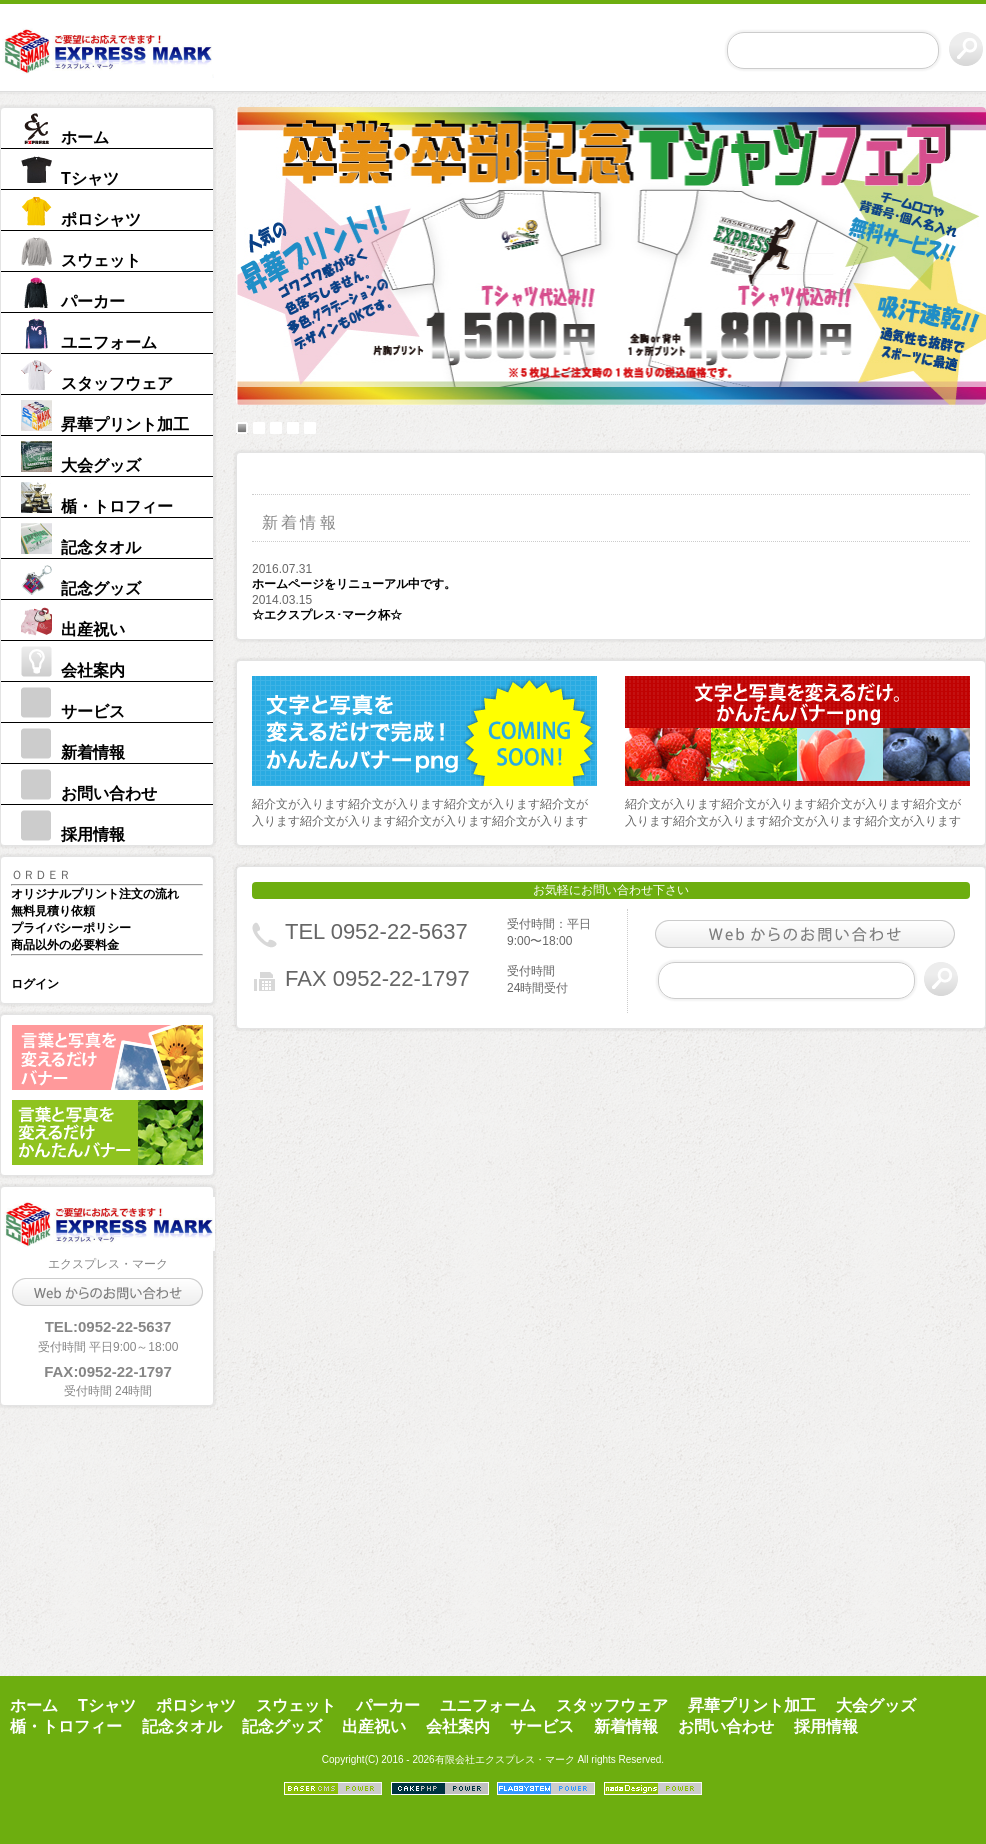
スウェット (101, 260)
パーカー (93, 301)
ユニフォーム (109, 342)
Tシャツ (90, 178)
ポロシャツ (101, 219)
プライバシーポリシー (71, 928)
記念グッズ (101, 588)
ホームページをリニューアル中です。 (354, 584)
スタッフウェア (117, 383)
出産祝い (93, 629)
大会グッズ (101, 465)
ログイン (35, 984)
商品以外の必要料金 (65, 945)
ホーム (85, 137)
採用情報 (93, 834)
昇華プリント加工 (125, 424)
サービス (93, 711)
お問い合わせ (109, 793)
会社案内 (93, 670)
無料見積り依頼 (53, 911)
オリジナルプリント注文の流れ (95, 894)
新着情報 (93, 752)
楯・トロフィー (117, 506)
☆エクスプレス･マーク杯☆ (327, 615)
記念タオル (101, 547)
